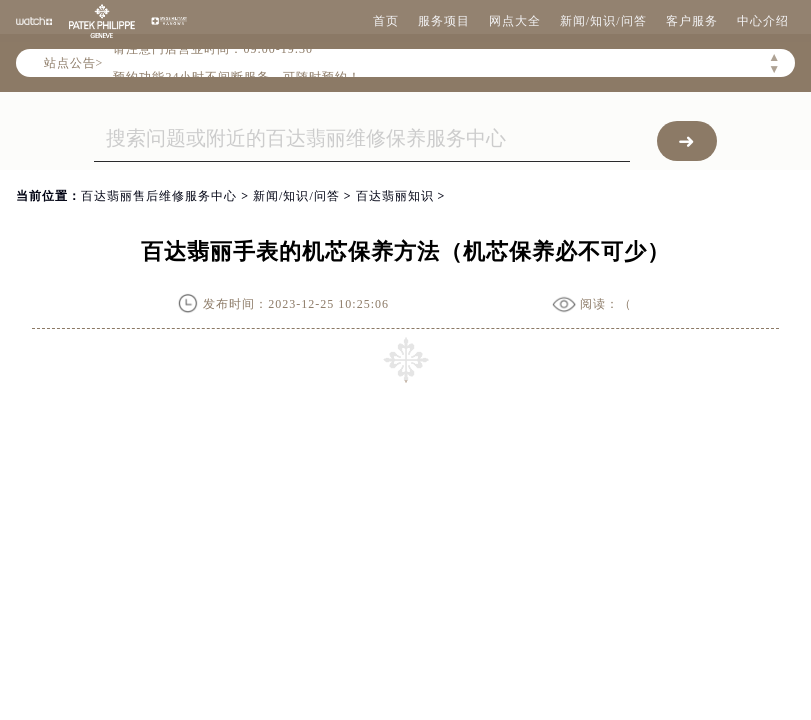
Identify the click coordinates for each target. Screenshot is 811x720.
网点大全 (515, 21)
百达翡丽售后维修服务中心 (159, 196)
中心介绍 (763, 21)
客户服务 (692, 21)
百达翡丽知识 (395, 196)
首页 (386, 21)
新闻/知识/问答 (603, 21)
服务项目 (444, 21)
